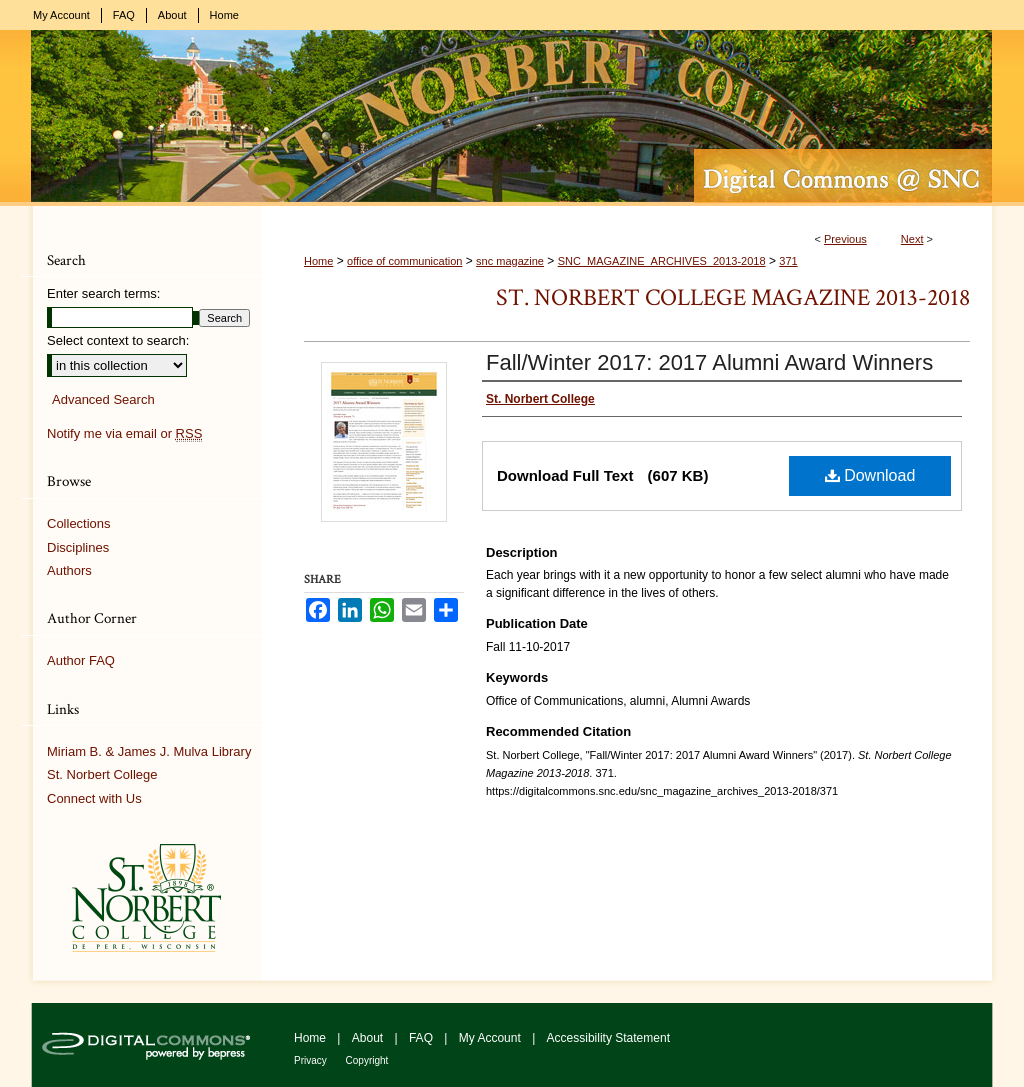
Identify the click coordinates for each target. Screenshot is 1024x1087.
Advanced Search (103, 399)
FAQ (422, 1038)
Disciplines (78, 547)
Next (912, 239)
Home (318, 261)
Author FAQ (81, 660)
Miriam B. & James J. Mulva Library (149, 751)
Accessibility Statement (608, 1038)
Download (870, 475)
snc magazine (510, 261)
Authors (69, 570)
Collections (79, 523)
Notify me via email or (124, 434)
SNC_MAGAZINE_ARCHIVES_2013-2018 (662, 261)
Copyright (367, 1060)
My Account (491, 1038)
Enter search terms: (103, 293)
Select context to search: (118, 340)
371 (788, 261)
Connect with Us (94, 798)
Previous (845, 239)
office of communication (404, 261)
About (369, 1038)
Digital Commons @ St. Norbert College (512, 118)
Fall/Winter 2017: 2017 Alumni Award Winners (709, 362)
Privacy (312, 1060)
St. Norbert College (102, 774)
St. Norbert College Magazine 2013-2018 (733, 297)
